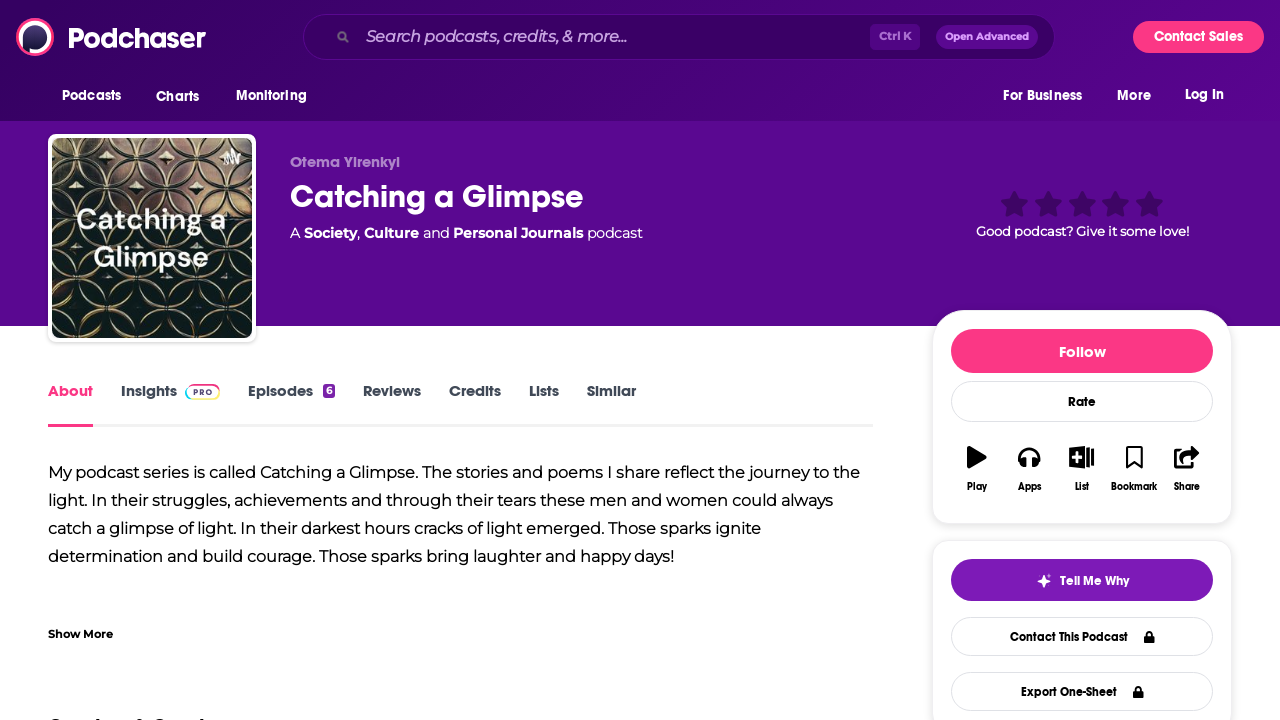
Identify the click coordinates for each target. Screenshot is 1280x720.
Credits (475, 390)
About (70, 390)
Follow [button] (1082, 351)
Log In (1204, 97)
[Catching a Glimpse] (152, 238)
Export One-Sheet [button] (1082, 692)
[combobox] (679, 37)
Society (330, 233)
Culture (391, 233)
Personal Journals (518, 233)
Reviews (392, 390)
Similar (611, 390)
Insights (170, 390)
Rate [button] (1082, 402)
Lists (544, 390)
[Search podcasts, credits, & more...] (614, 37)
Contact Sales (1198, 36)
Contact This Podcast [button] (1082, 637)
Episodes (291, 390)
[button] (96, 99)
